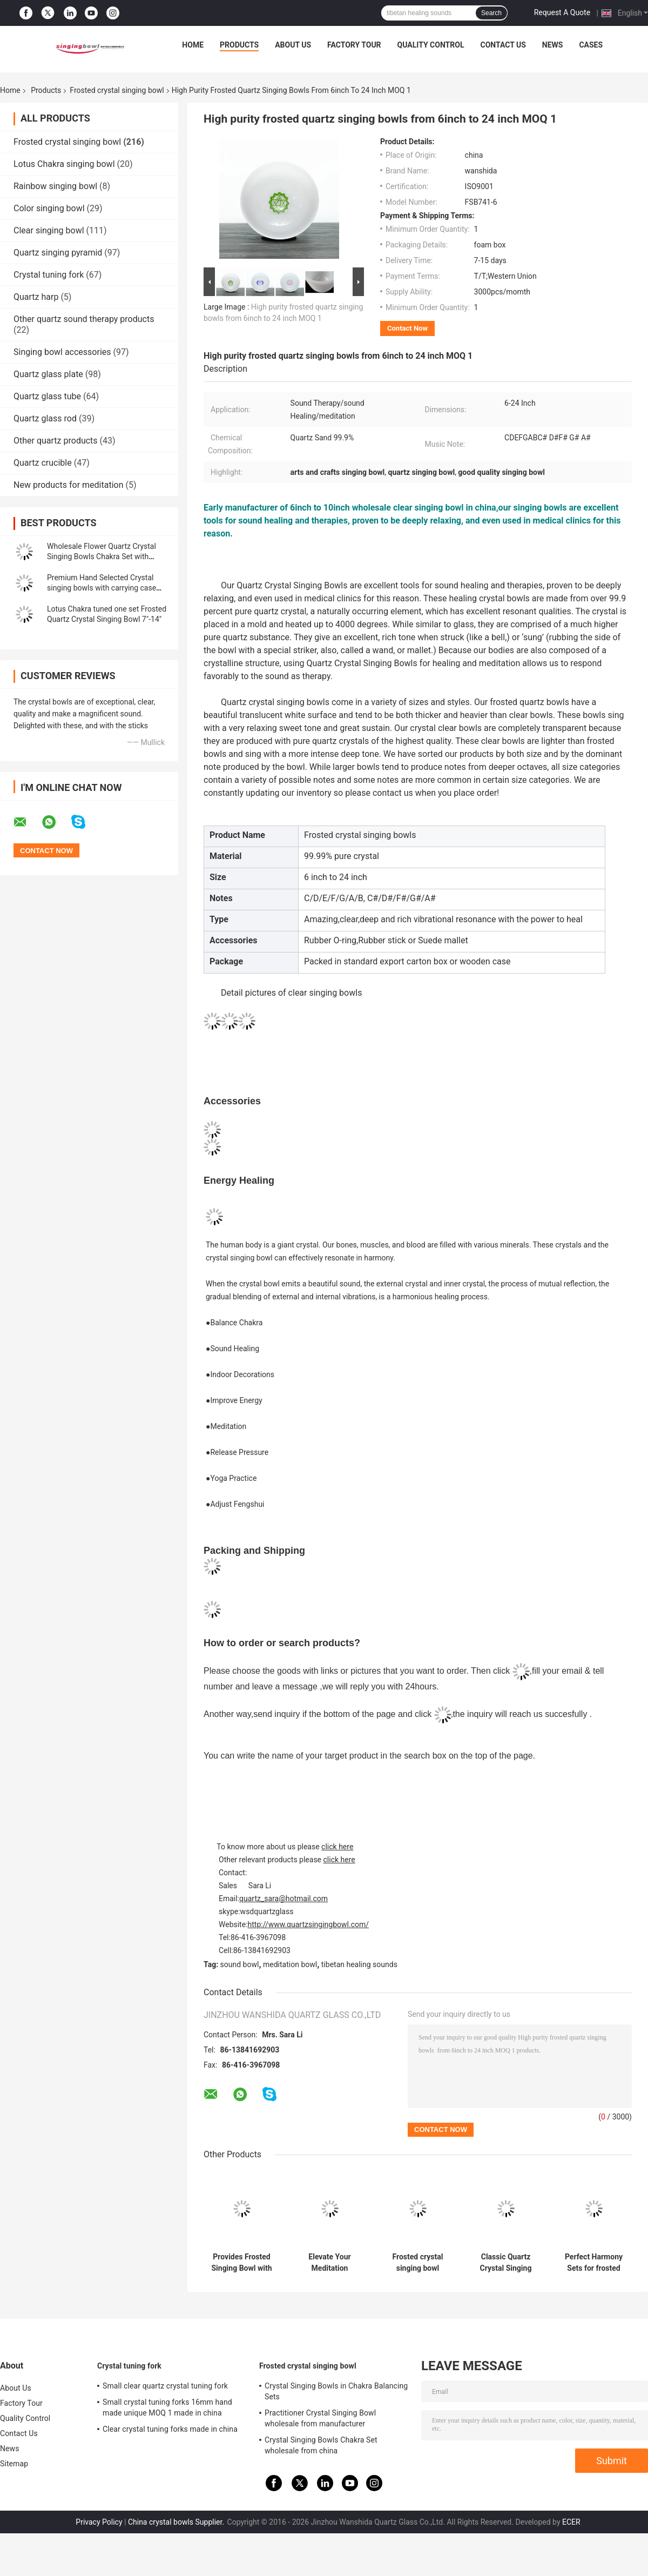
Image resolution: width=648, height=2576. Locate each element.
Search (491, 13)
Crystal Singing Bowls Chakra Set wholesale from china (321, 2445)
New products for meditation (68, 485)
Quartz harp (36, 297)
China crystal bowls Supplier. (177, 2522)
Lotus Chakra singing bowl (64, 164)
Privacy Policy (99, 2522)
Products (239, 45)
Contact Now (407, 328)
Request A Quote (562, 12)
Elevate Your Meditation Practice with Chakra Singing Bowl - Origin (330, 2262)
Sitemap (14, 2463)
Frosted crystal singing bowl (117, 90)
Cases (591, 45)
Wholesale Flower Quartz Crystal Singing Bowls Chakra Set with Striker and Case (101, 556)
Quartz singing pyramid (58, 252)
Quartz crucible (43, 463)
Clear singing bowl (49, 230)
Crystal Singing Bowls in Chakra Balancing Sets (336, 2391)
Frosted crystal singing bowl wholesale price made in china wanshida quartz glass (418, 2262)
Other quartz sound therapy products (84, 319)
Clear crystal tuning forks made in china (170, 2429)
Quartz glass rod (45, 418)
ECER (571, 2522)
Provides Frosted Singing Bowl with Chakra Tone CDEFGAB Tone (241, 2262)
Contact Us (502, 45)
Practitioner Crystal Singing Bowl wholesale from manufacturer (320, 2418)
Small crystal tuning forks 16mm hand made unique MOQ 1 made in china (167, 2407)
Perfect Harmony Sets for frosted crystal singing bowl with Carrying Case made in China (593, 2262)
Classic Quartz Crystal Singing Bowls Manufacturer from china (506, 2262)
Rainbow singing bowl (55, 186)
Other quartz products (56, 440)
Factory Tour (354, 45)
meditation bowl (290, 1964)
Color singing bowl (49, 208)
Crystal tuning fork (49, 275)
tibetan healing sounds (359, 1964)
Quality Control (430, 45)
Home (193, 45)
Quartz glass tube (47, 396)
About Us (293, 45)
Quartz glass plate (48, 374)
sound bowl (239, 1964)
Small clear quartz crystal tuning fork (165, 2386)
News (552, 45)
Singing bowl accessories (62, 352)
